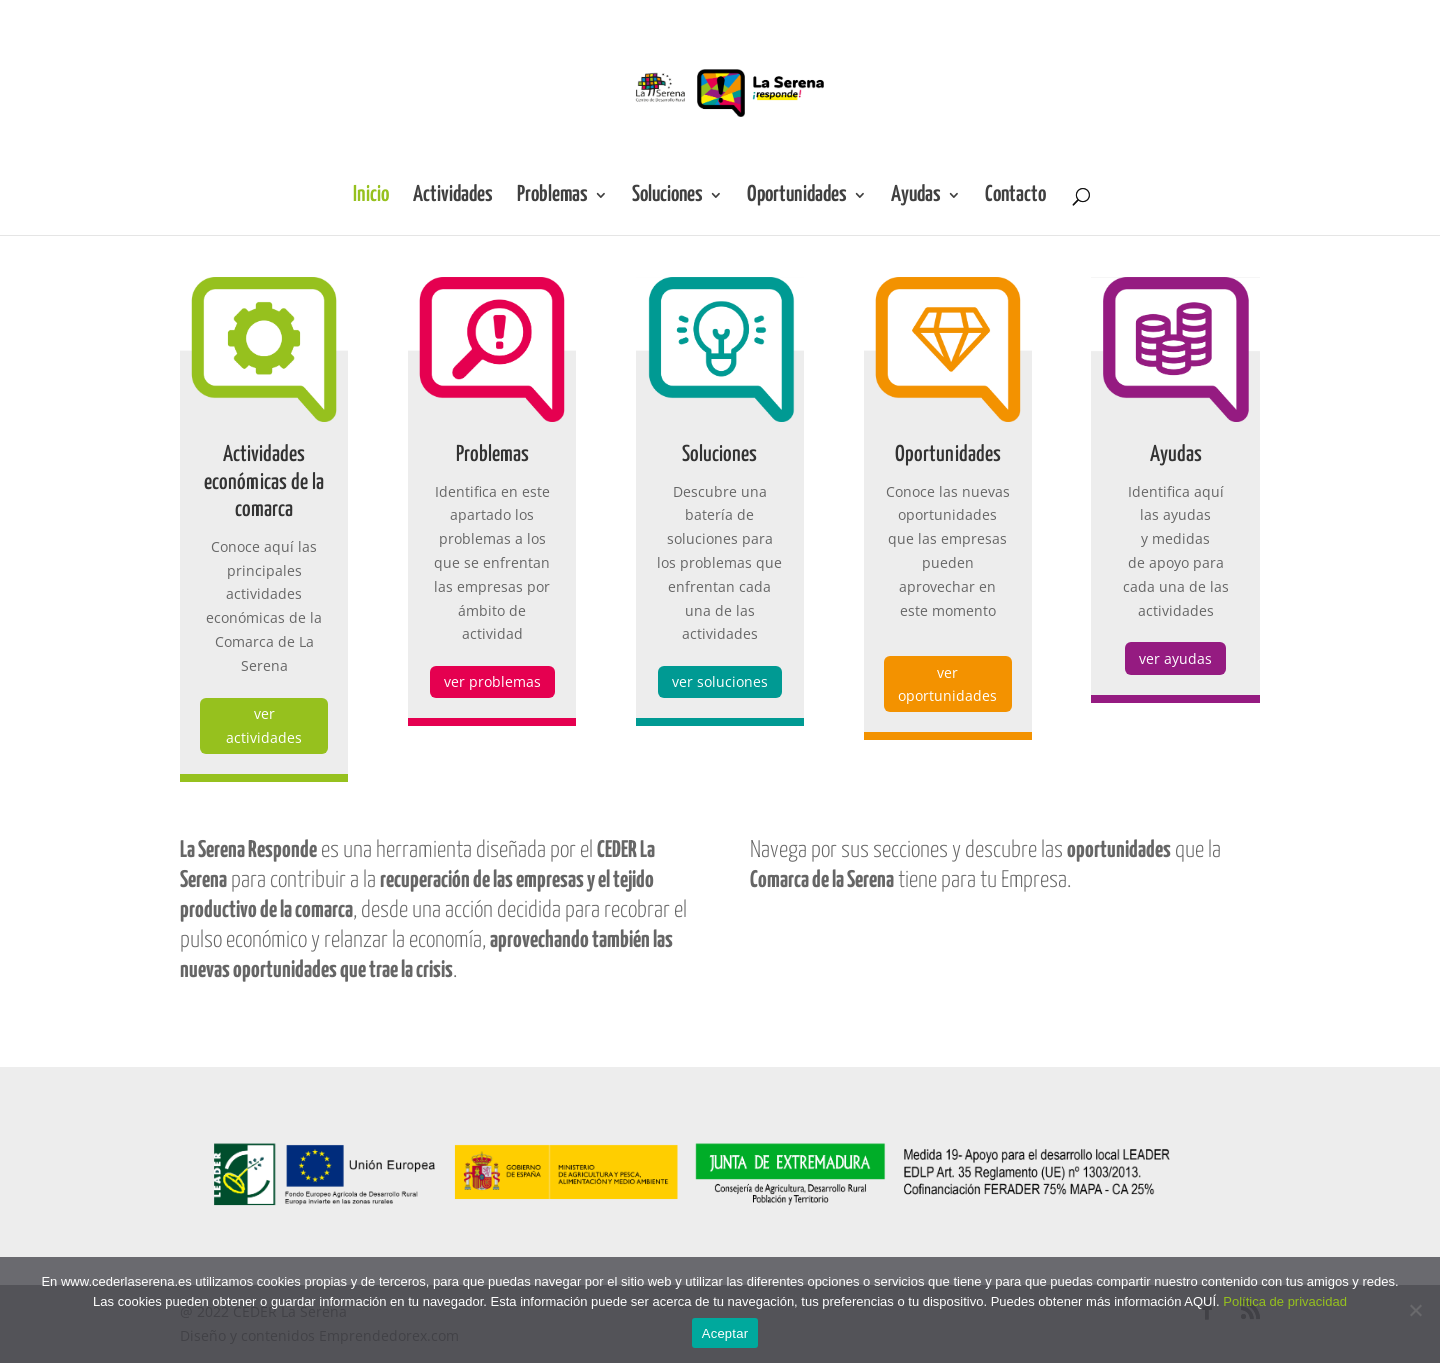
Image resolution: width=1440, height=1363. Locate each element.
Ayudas (916, 197)
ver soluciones (720, 681)
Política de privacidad (1285, 1301)
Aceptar (725, 1333)
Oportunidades (797, 197)
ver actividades (264, 725)
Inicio (371, 197)
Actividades (453, 197)
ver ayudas (1175, 658)
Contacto (1015, 197)
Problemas (552, 197)
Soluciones (667, 197)
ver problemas (492, 681)
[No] (1415, 1310)
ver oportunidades (947, 684)
